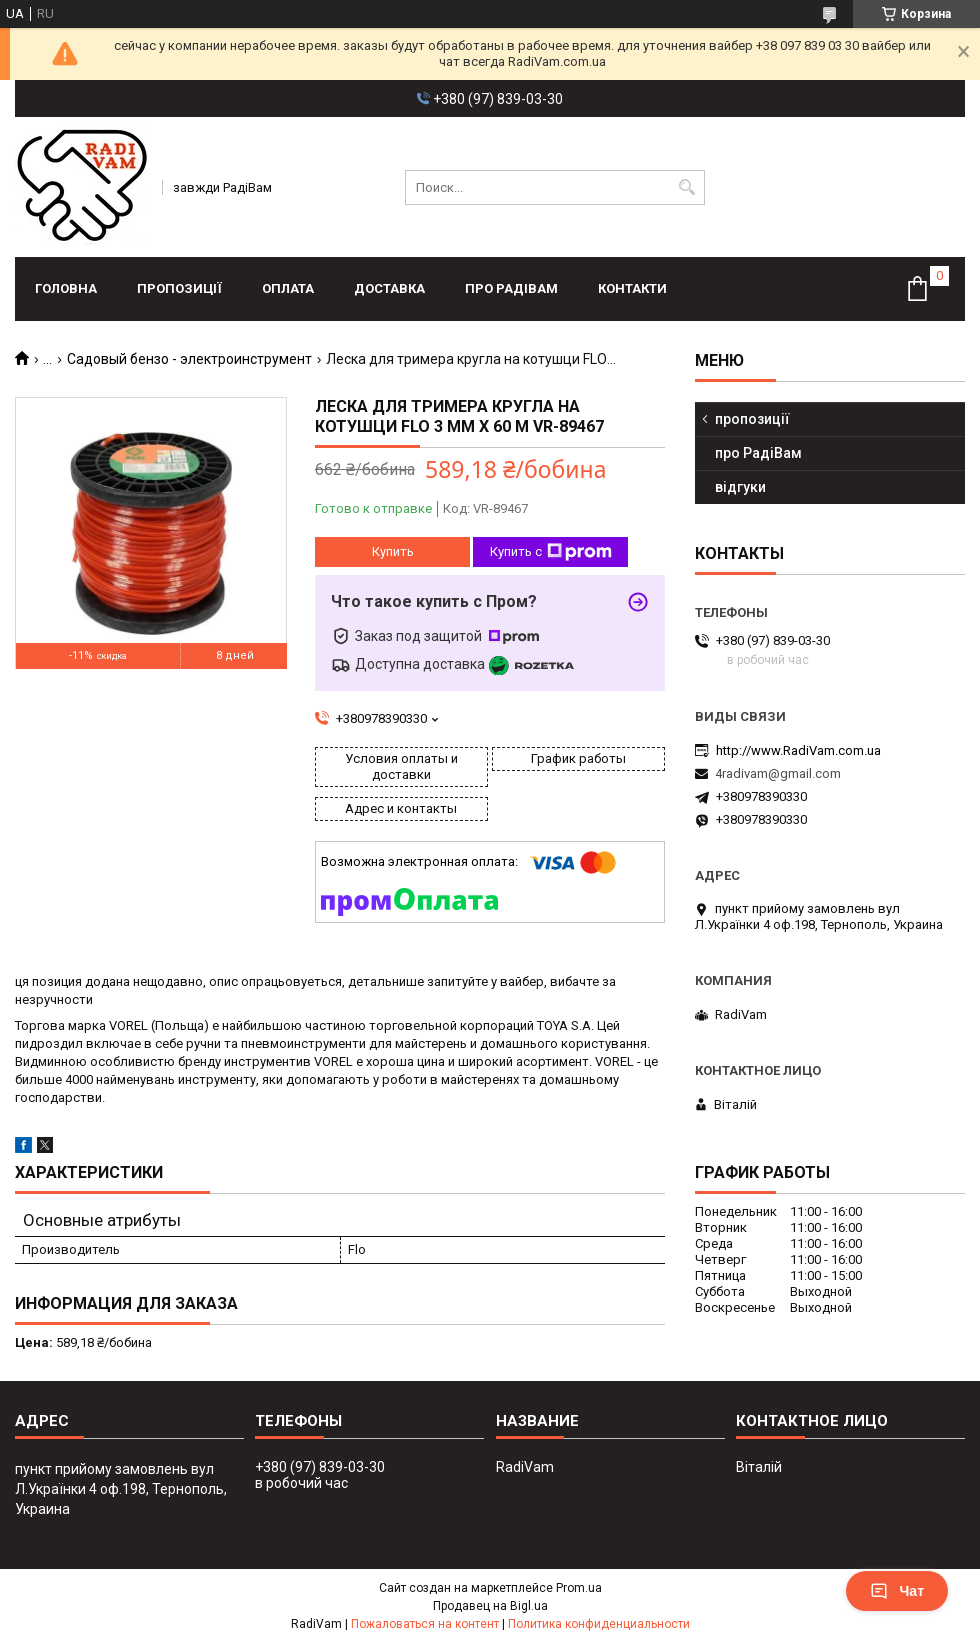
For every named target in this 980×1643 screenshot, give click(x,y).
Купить (393, 551)
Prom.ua (579, 1588)
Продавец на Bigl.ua (490, 1606)
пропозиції (179, 288)
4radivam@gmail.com (778, 773)
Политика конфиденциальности (599, 1624)
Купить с (551, 552)
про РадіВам (511, 288)
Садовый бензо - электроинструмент (189, 359)
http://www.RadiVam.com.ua (798, 750)
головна (66, 288)
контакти (632, 288)
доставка (389, 288)
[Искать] (687, 187)
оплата (288, 288)
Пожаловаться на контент (425, 1624)
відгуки (740, 487)
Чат (897, 1591)
